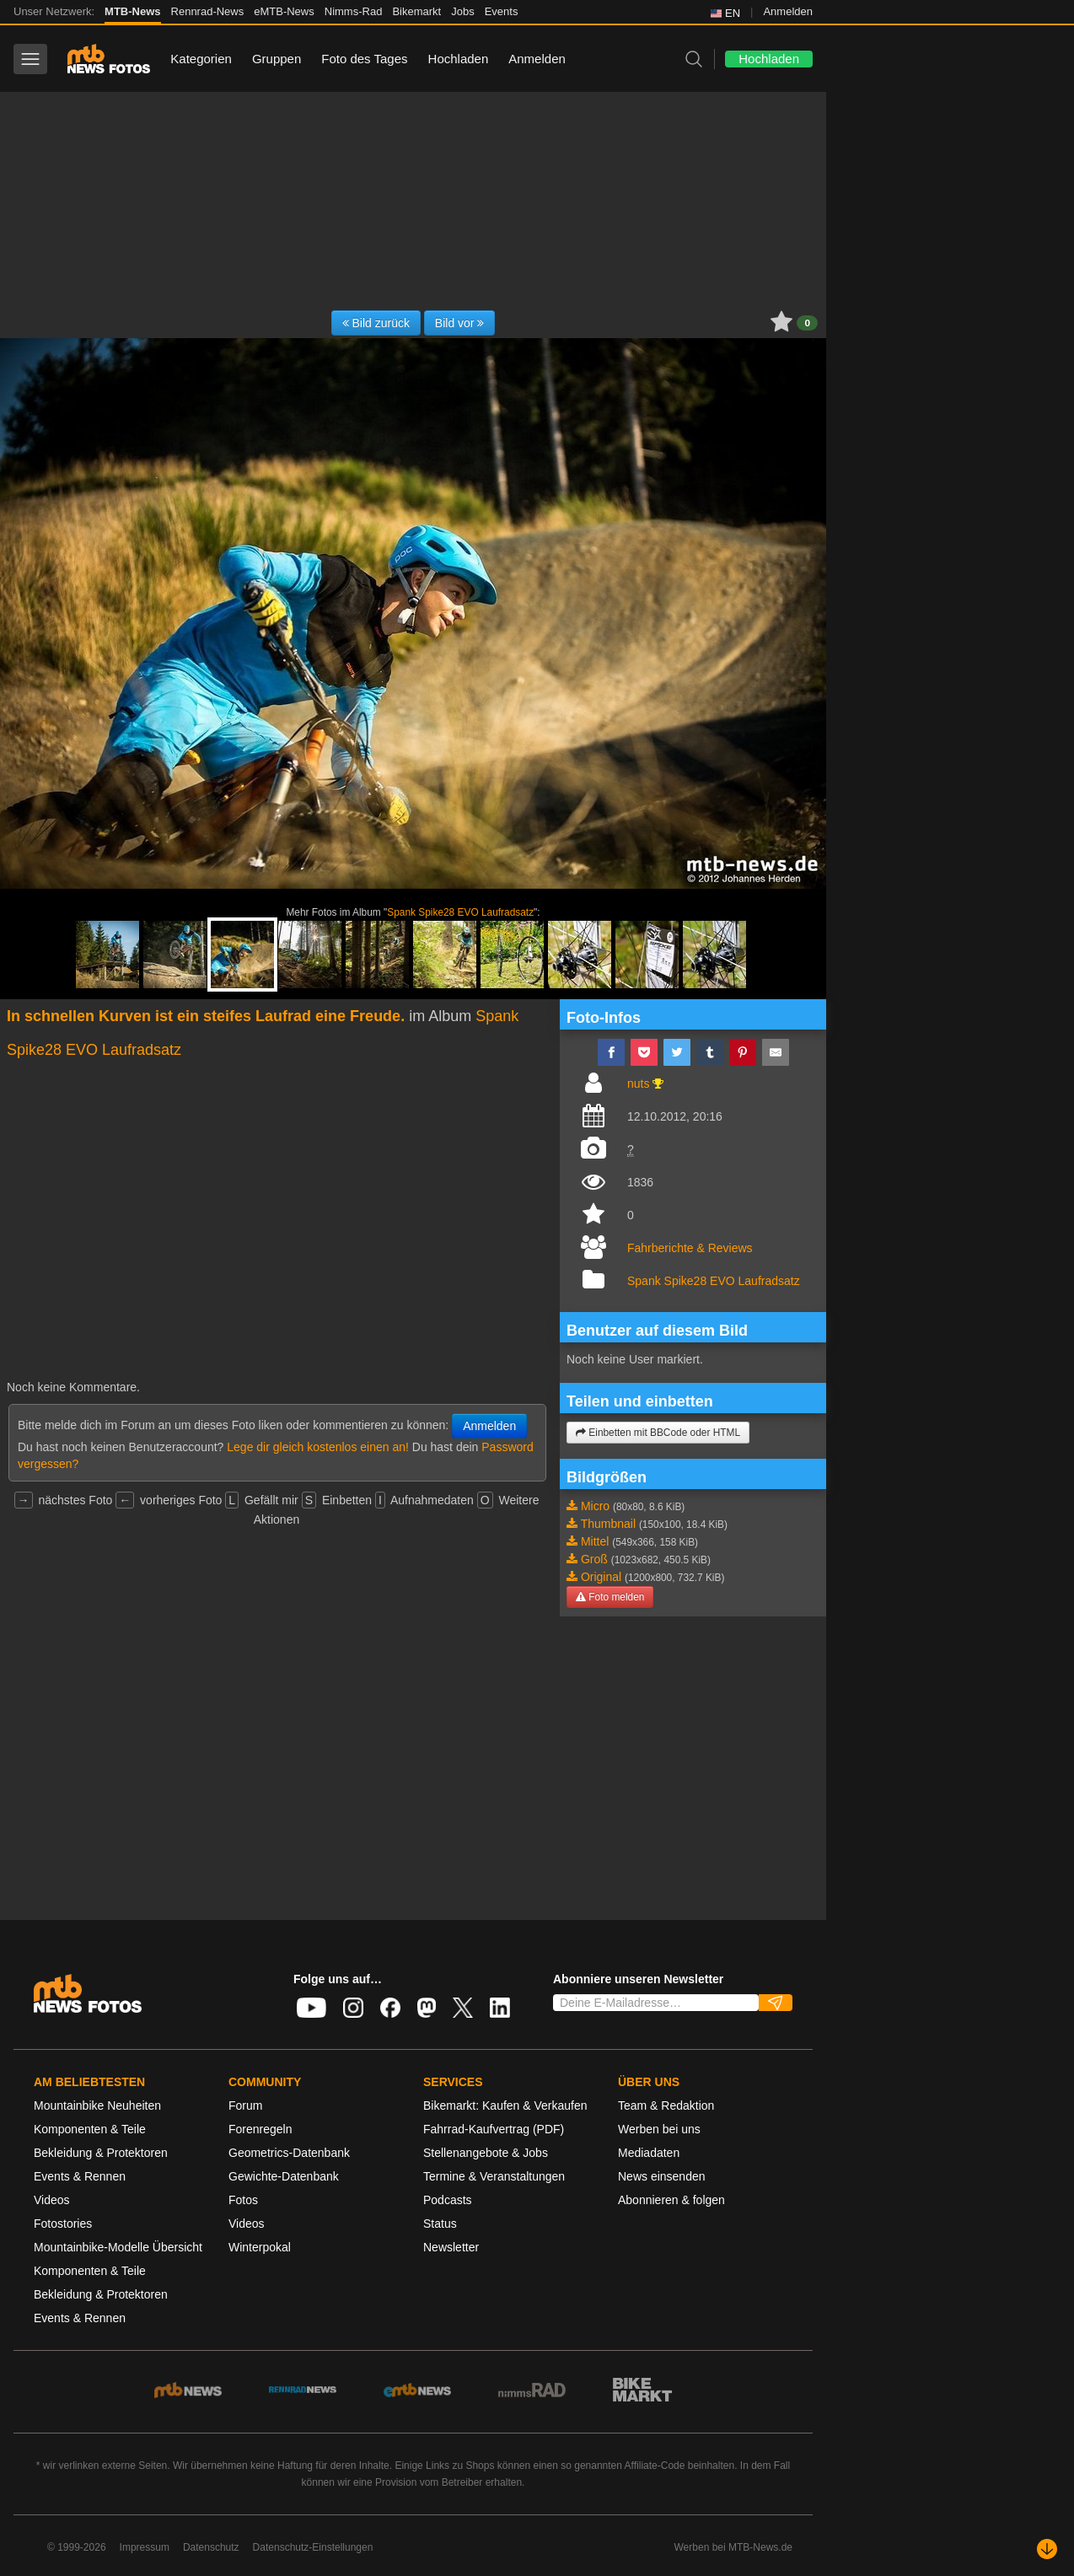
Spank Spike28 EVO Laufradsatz (460, 912)
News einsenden (662, 2176)
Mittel (595, 1541)
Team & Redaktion (666, 2105)
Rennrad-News (207, 11)
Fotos (243, 2200)
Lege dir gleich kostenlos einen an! (318, 1447)
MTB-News (132, 11)
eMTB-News (284, 11)
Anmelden (788, 11)
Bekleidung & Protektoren (101, 2152)
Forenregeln (260, 2129)
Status (440, 2223)
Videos (52, 2200)
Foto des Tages (364, 58)
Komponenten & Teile (90, 2129)
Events (501, 11)
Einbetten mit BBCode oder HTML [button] (658, 1433)
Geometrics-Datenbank (289, 2152)
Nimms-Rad (354, 11)
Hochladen (458, 58)
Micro (595, 1506)
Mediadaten (648, 2152)
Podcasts (447, 2200)
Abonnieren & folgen (671, 2200)
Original (601, 1577)
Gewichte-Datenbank (283, 2176)
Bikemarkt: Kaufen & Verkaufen (505, 2105)
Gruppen (276, 58)
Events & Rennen (80, 2176)
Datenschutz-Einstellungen (313, 2547)
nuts (638, 1083)
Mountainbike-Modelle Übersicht (118, 2247)
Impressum (144, 2547)
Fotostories (63, 2223)
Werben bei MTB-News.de (733, 2547)
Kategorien (201, 58)
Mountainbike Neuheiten (97, 2105)
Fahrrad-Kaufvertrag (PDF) (493, 2129)
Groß (594, 1559)
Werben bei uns (659, 2129)
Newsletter (451, 2247)
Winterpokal (259, 2247)
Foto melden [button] (610, 1597)
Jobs (462, 11)
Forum (245, 2105)
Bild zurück (376, 323)
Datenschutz (211, 2547)
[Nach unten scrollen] (1047, 2549)
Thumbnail (608, 1523)
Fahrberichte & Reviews (690, 1248)
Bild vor (460, 323)
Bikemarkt (416, 11)
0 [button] (807, 323)
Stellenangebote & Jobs (485, 2152)
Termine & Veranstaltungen (494, 2176)
